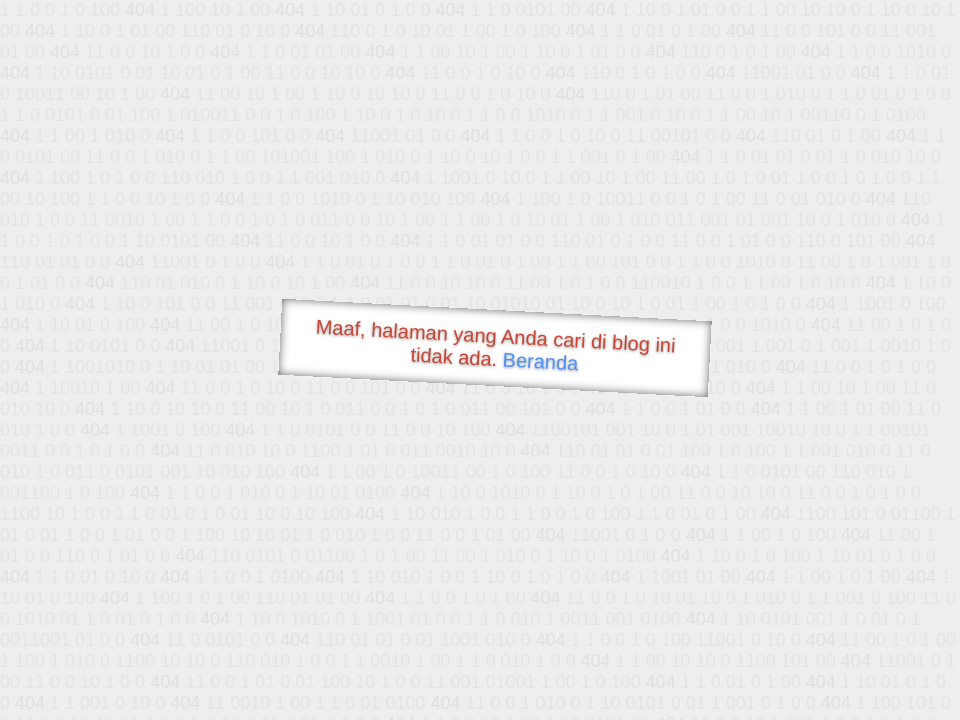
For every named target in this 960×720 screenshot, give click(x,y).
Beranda (540, 361)
